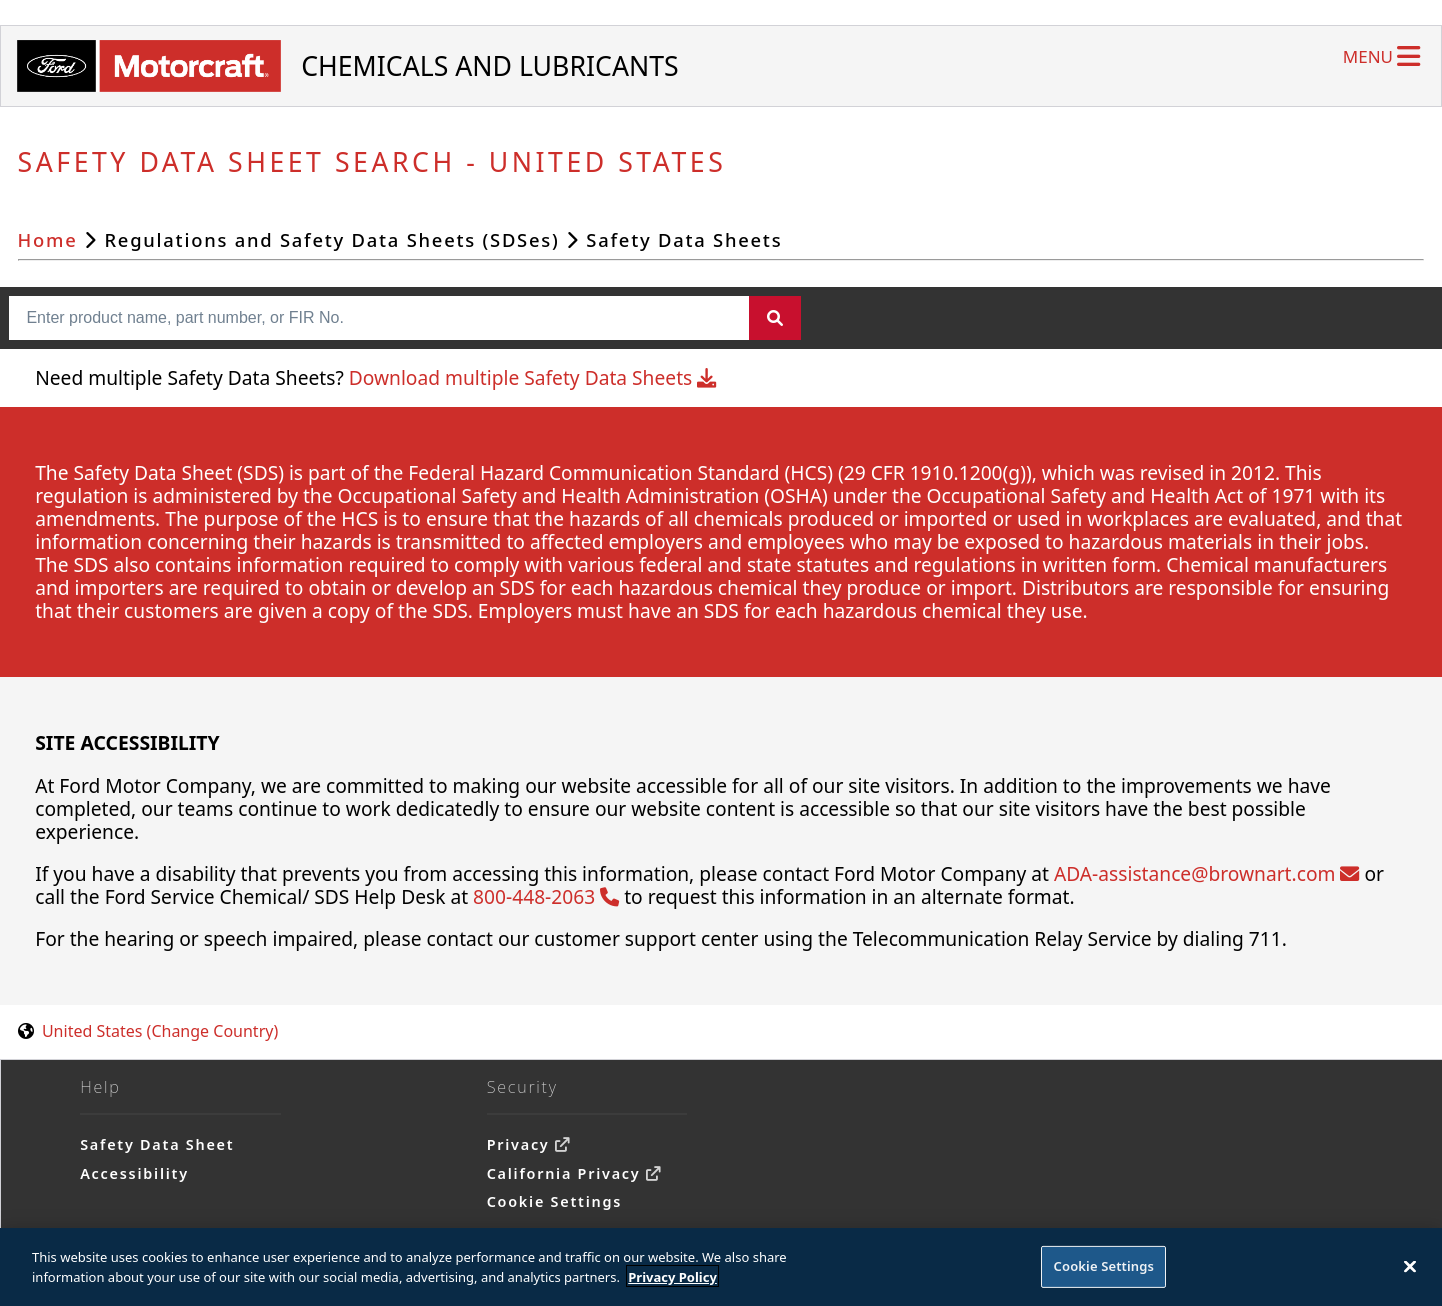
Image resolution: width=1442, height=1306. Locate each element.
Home (48, 239)
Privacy (518, 1144)
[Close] (1410, 1271)
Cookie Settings (554, 1201)
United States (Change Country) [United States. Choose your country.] (160, 1031)
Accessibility (134, 1173)
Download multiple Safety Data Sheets (532, 377)
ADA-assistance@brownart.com (1206, 873)
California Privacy (564, 1173)
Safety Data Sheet (157, 1144)
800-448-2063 (546, 896)
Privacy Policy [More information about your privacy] (672, 1281)
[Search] (775, 318)
